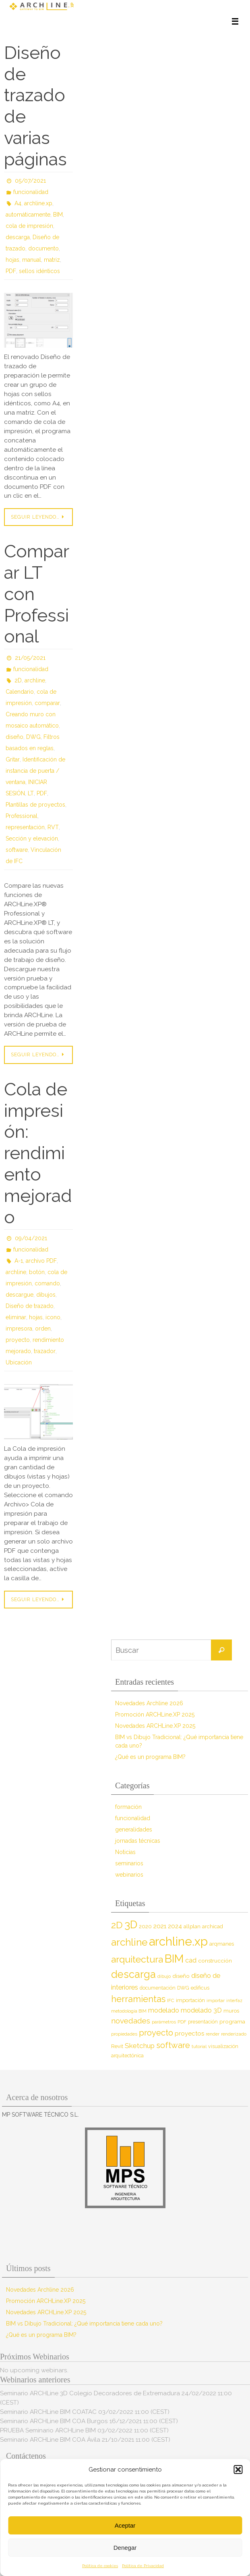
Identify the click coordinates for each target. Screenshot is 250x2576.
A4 (17, 203)
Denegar (125, 2547)
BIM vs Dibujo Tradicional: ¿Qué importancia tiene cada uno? (84, 2323)
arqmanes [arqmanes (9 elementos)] (221, 1944)
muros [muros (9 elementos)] (231, 2011)
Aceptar (125, 2525)
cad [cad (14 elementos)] (190, 1960)
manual (31, 260)
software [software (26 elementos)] (173, 2045)
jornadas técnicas (137, 1841)
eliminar (16, 1317)
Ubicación (19, 1362)
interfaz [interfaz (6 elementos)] (234, 2000)
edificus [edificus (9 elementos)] (200, 1988)
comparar (47, 703)
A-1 (18, 1261)
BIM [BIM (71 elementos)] (174, 1958)
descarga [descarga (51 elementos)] (133, 1974)
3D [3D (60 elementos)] (130, 1924)
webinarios (129, 1874)
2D (18, 680)
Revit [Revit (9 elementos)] (117, 2046)
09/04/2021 (31, 1238)
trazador (45, 1351)
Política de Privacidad (143, 2565)
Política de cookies (100, 2565)
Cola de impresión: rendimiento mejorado (38, 1153)
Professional (21, 816)
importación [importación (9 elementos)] (190, 2000)
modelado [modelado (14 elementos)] (163, 2010)
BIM (58, 214)
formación (128, 1807)
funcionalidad (30, 192)
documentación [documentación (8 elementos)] (158, 1988)
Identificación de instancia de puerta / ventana (35, 770)
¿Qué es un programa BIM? (150, 1757)
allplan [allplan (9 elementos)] (192, 1926)
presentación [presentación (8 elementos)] (203, 2022)
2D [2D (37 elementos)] (117, 1924)
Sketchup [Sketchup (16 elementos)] (140, 2046)
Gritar (13, 759)
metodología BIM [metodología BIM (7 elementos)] (129, 2011)
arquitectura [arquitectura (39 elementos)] (137, 1959)
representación (25, 827)
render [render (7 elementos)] (212, 2034)
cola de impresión (29, 226)
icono (52, 1317)
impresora (19, 1328)
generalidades (133, 1829)
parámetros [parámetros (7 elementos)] (164, 2022)
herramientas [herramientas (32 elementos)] (138, 1999)
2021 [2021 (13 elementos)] (159, 1926)
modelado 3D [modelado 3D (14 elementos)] (201, 2010)
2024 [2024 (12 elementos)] (175, 1926)
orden (43, 1328)
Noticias (125, 1852)
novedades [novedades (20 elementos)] (130, 2021)
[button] (238, 2469)
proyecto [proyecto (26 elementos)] (156, 2033)
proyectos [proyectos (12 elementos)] (189, 2033)
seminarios (129, 1863)
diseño (14, 737)
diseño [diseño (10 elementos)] (181, 1976)
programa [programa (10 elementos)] (232, 2021)
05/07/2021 (30, 180)
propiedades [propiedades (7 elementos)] (124, 2034)
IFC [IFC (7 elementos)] (170, 2000)
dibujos (46, 1294)
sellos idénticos (39, 271)
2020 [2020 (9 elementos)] (145, 1926)
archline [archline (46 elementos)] (129, 1942)
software (17, 850)
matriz (52, 260)
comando (47, 1283)
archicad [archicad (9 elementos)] (212, 1926)
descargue (19, 1294)
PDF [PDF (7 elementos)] (182, 2022)
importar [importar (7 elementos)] (216, 2000)
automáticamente (28, 214)
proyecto (18, 1340)
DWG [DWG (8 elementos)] (183, 1988)
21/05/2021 (30, 658)
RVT (53, 827)
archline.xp (38, 203)
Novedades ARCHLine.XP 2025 (155, 1726)
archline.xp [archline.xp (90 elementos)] (178, 1941)
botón (37, 1272)
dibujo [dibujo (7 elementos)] (164, 1976)
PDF (11, 271)
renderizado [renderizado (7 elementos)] (233, 2034)
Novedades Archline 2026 (149, 1703)
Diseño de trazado (30, 1306)
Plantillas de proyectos (35, 804)
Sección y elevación (32, 838)
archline (35, 680)
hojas (12, 260)
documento (43, 248)
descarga (18, 237)
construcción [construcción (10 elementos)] (215, 1960)
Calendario (20, 691)
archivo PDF (41, 1261)
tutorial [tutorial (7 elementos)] (199, 2046)
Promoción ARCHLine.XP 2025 (154, 1714)
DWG (33, 737)
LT (31, 793)
